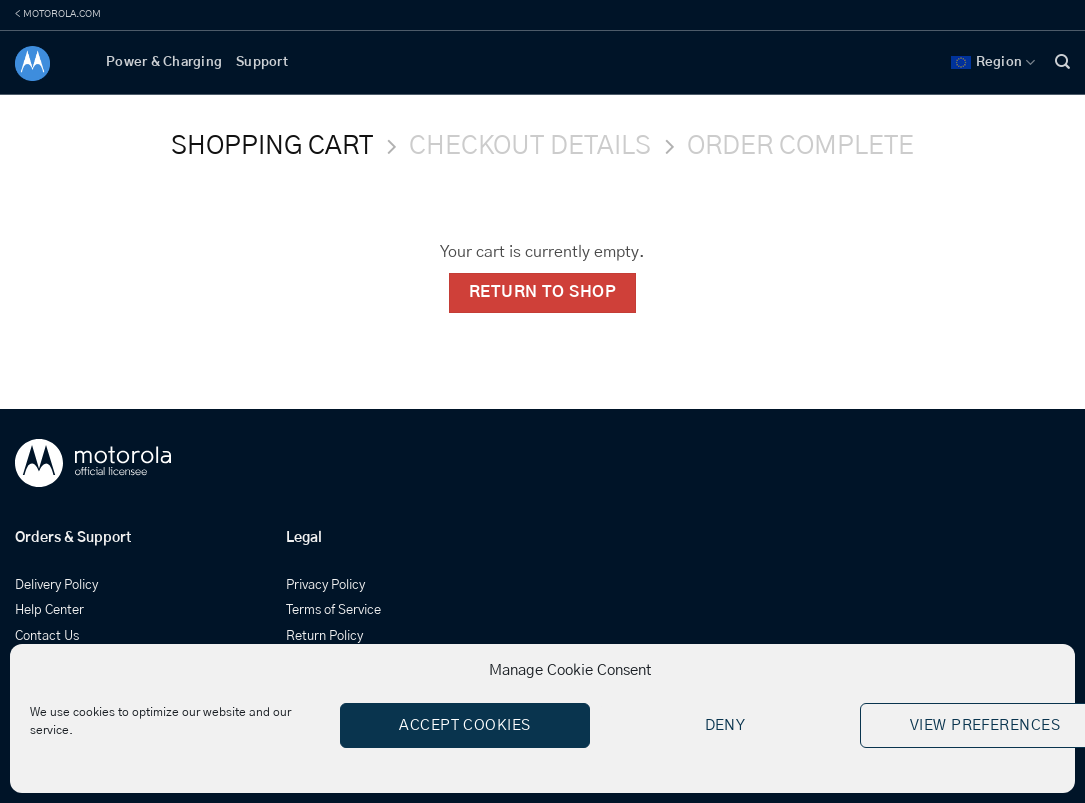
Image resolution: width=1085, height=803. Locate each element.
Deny (725, 725)
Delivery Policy (56, 585)
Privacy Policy (325, 585)
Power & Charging (164, 62)
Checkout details (530, 146)
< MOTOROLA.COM (58, 14)
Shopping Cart (272, 146)
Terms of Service (333, 610)
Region (993, 62)
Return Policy (324, 636)
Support (262, 62)
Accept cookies (464, 725)
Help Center (49, 610)
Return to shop (543, 292)
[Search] (1062, 62)
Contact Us (47, 636)
